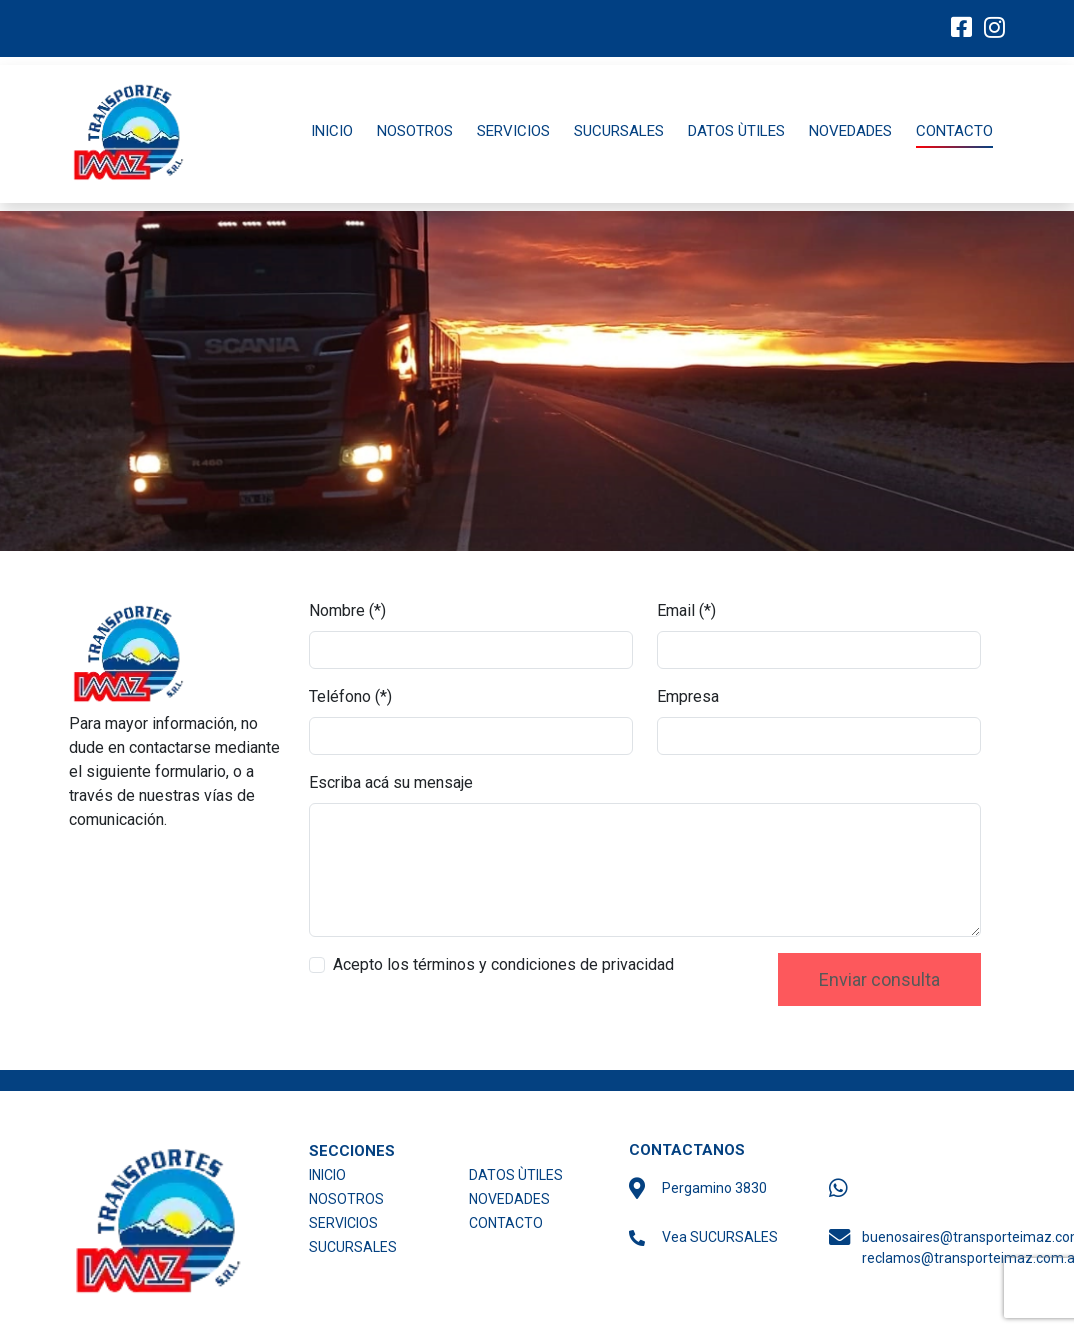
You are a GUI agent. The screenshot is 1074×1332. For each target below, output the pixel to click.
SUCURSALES (619, 131)
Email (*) (686, 610)
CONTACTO (954, 131)
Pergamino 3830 (714, 1188)
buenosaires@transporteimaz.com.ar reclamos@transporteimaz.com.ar (939, 1247)
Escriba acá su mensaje (391, 782)
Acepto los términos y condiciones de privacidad (503, 964)
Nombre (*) (347, 610)
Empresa (688, 696)
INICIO (332, 131)
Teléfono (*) (350, 696)
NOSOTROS (415, 131)
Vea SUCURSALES (720, 1237)
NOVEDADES (850, 131)
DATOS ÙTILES (736, 131)
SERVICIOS (513, 131)
